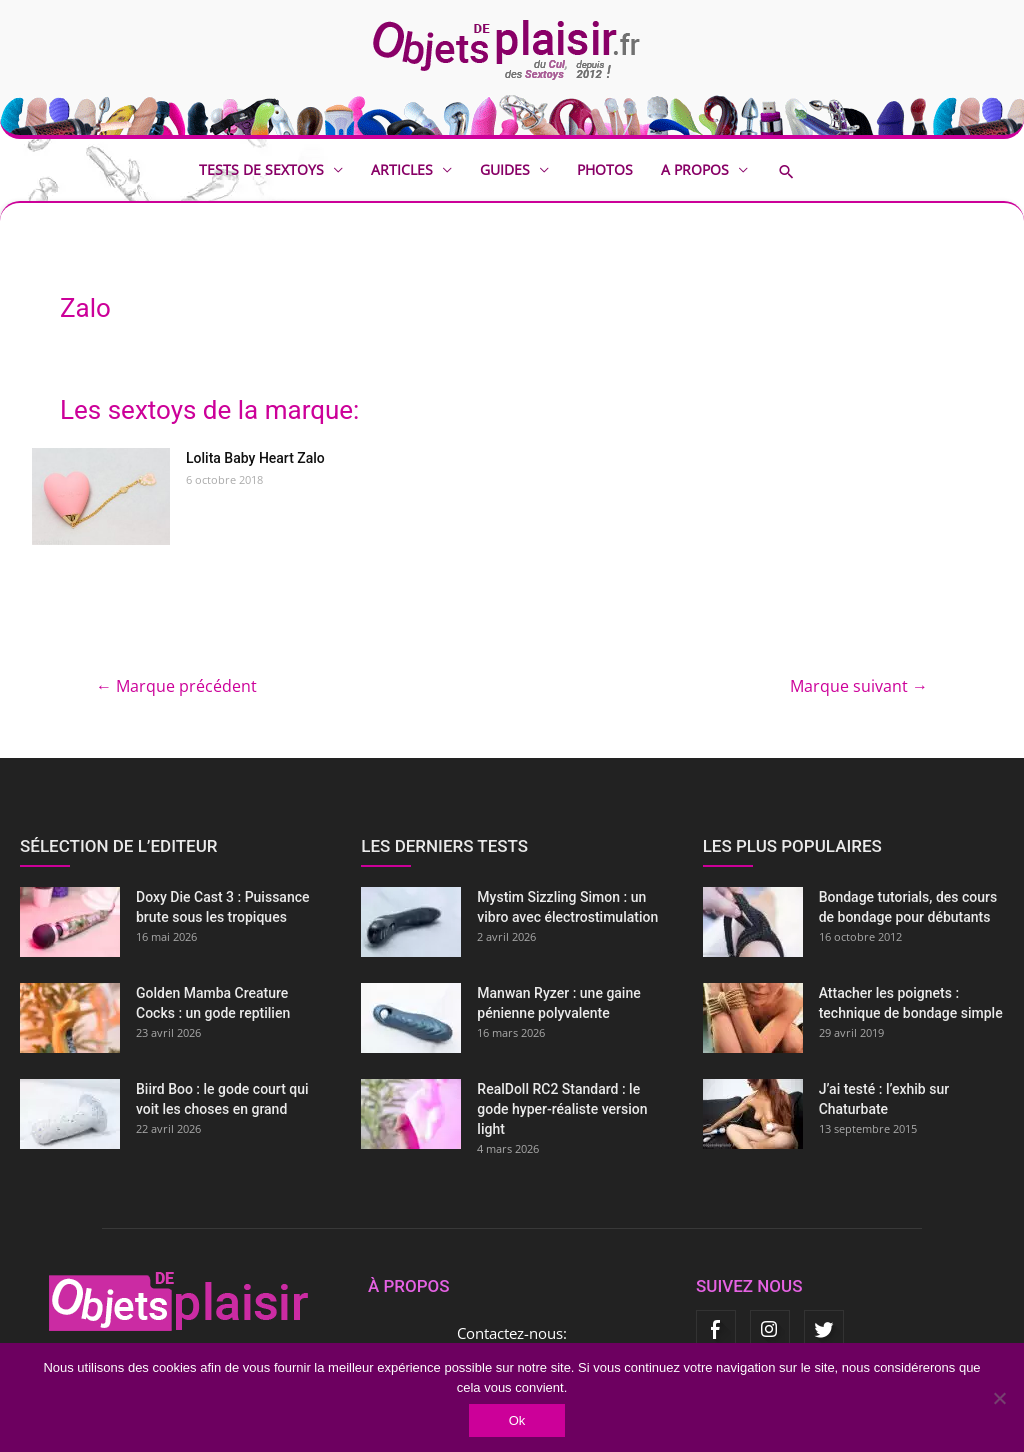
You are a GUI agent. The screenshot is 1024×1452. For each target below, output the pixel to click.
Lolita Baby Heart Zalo (255, 458)
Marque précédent (176, 686)
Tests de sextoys (261, 169)
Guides (505, 169)
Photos (605, 169)
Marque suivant (859, 686)
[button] (801, 171)
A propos (695, 169)
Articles (402, 169)
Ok (517, 1420)
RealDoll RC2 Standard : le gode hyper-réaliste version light (562, 1109)
